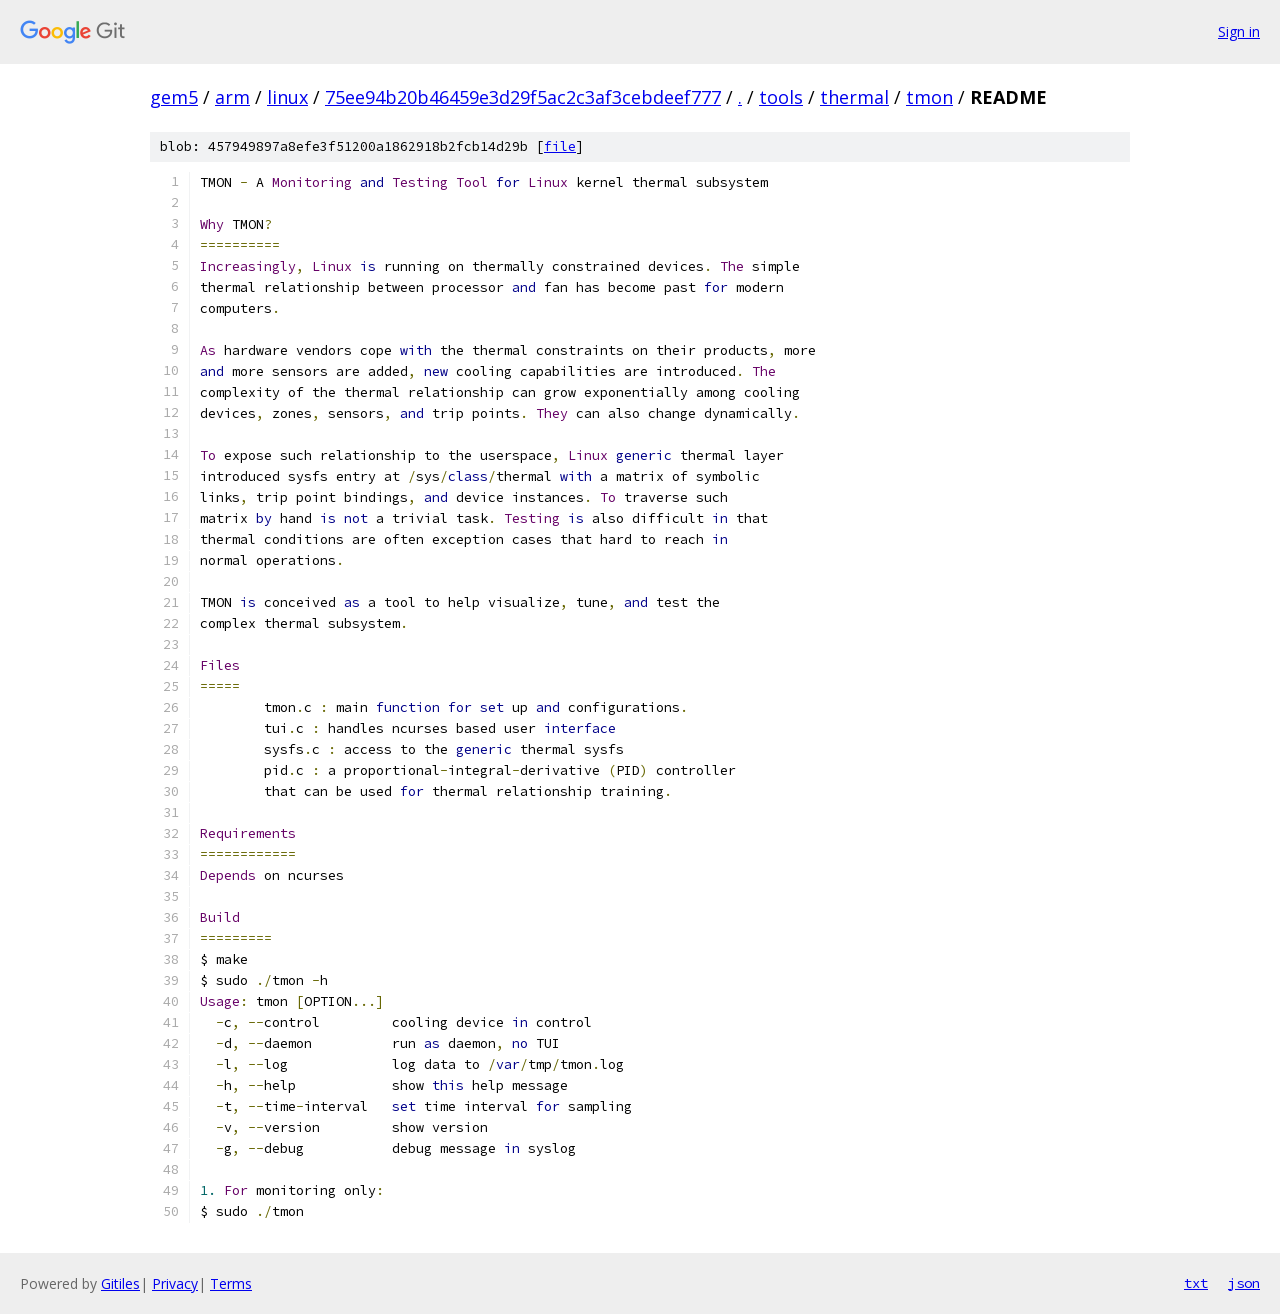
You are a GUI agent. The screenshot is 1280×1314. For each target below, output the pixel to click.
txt (1196, 1283)
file (560, 146)
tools (781, 97)
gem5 (174, 97)
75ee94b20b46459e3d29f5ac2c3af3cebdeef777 (523, 97)
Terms (231, 1283)
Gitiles (120, 1283)
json (1244, 1283)
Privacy (175, 1283)
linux (287, 97)
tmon (929, 97)
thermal (854, 97)
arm (232, 97)
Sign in (1239, 31)
